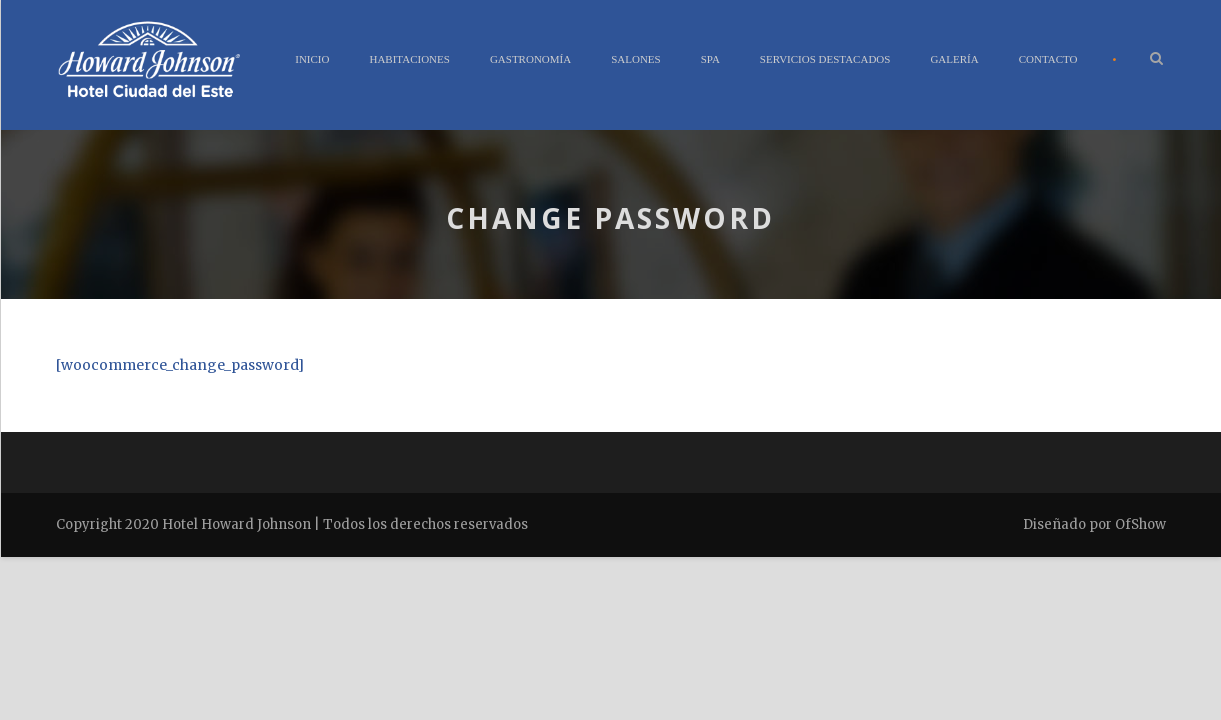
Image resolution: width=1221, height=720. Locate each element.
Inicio (312, 59)
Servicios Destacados (825, 59)
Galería (954, 59)
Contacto (1048, 59)
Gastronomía (530, 59)
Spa (710, 59)
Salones (636, 59)
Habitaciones (409, 59)
